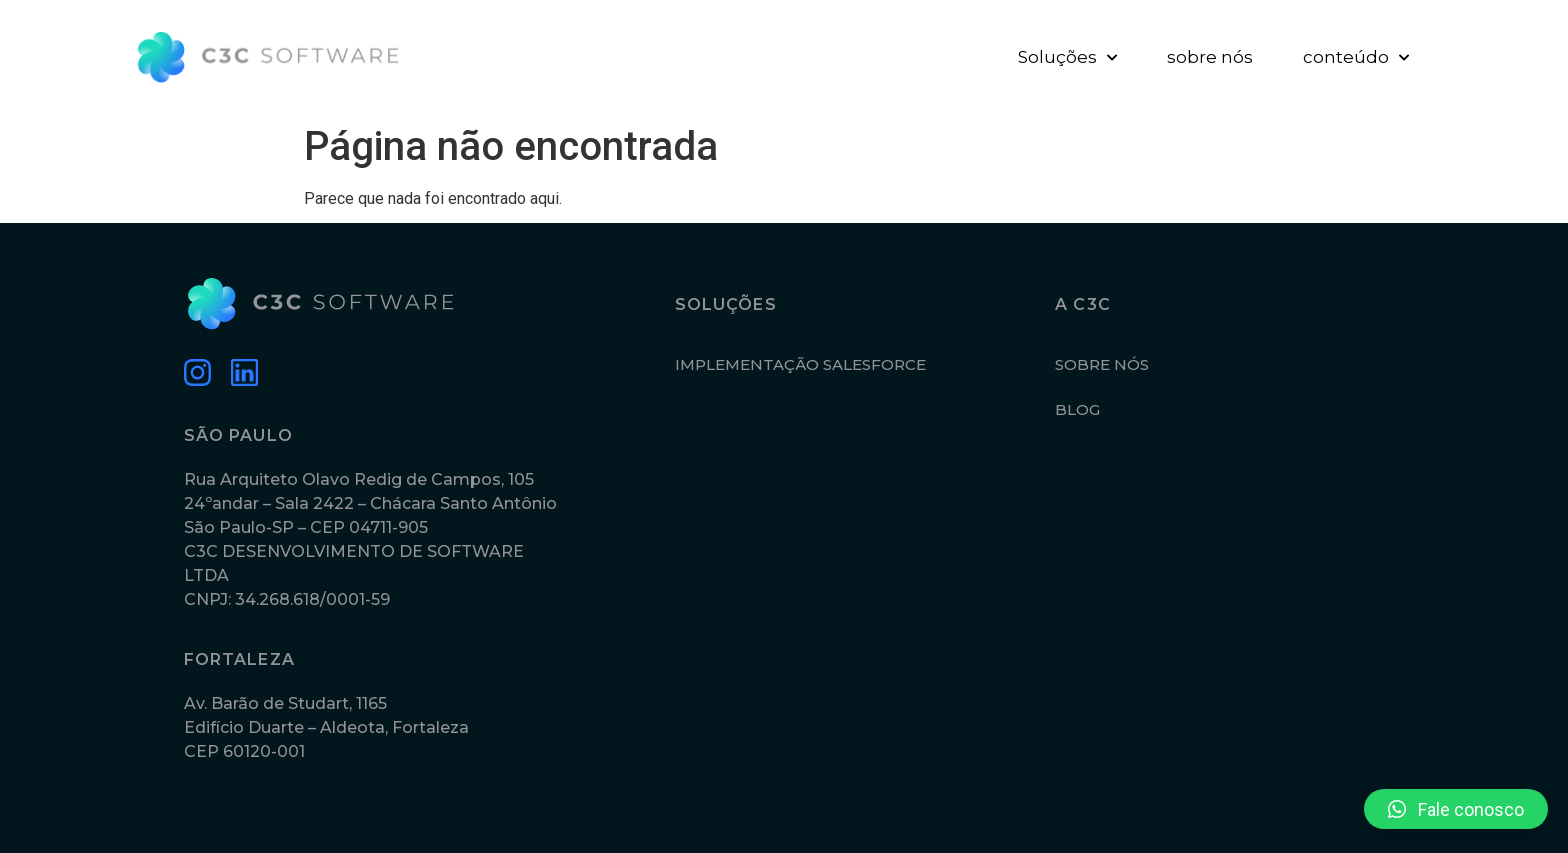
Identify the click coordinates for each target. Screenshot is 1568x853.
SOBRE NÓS (1102, 364)
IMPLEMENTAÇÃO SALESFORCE (800, 364)
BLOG (1077, 409)
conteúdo (1356, 58)
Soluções (1067, 58)
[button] (1456, 809)
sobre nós (1210, 57)
